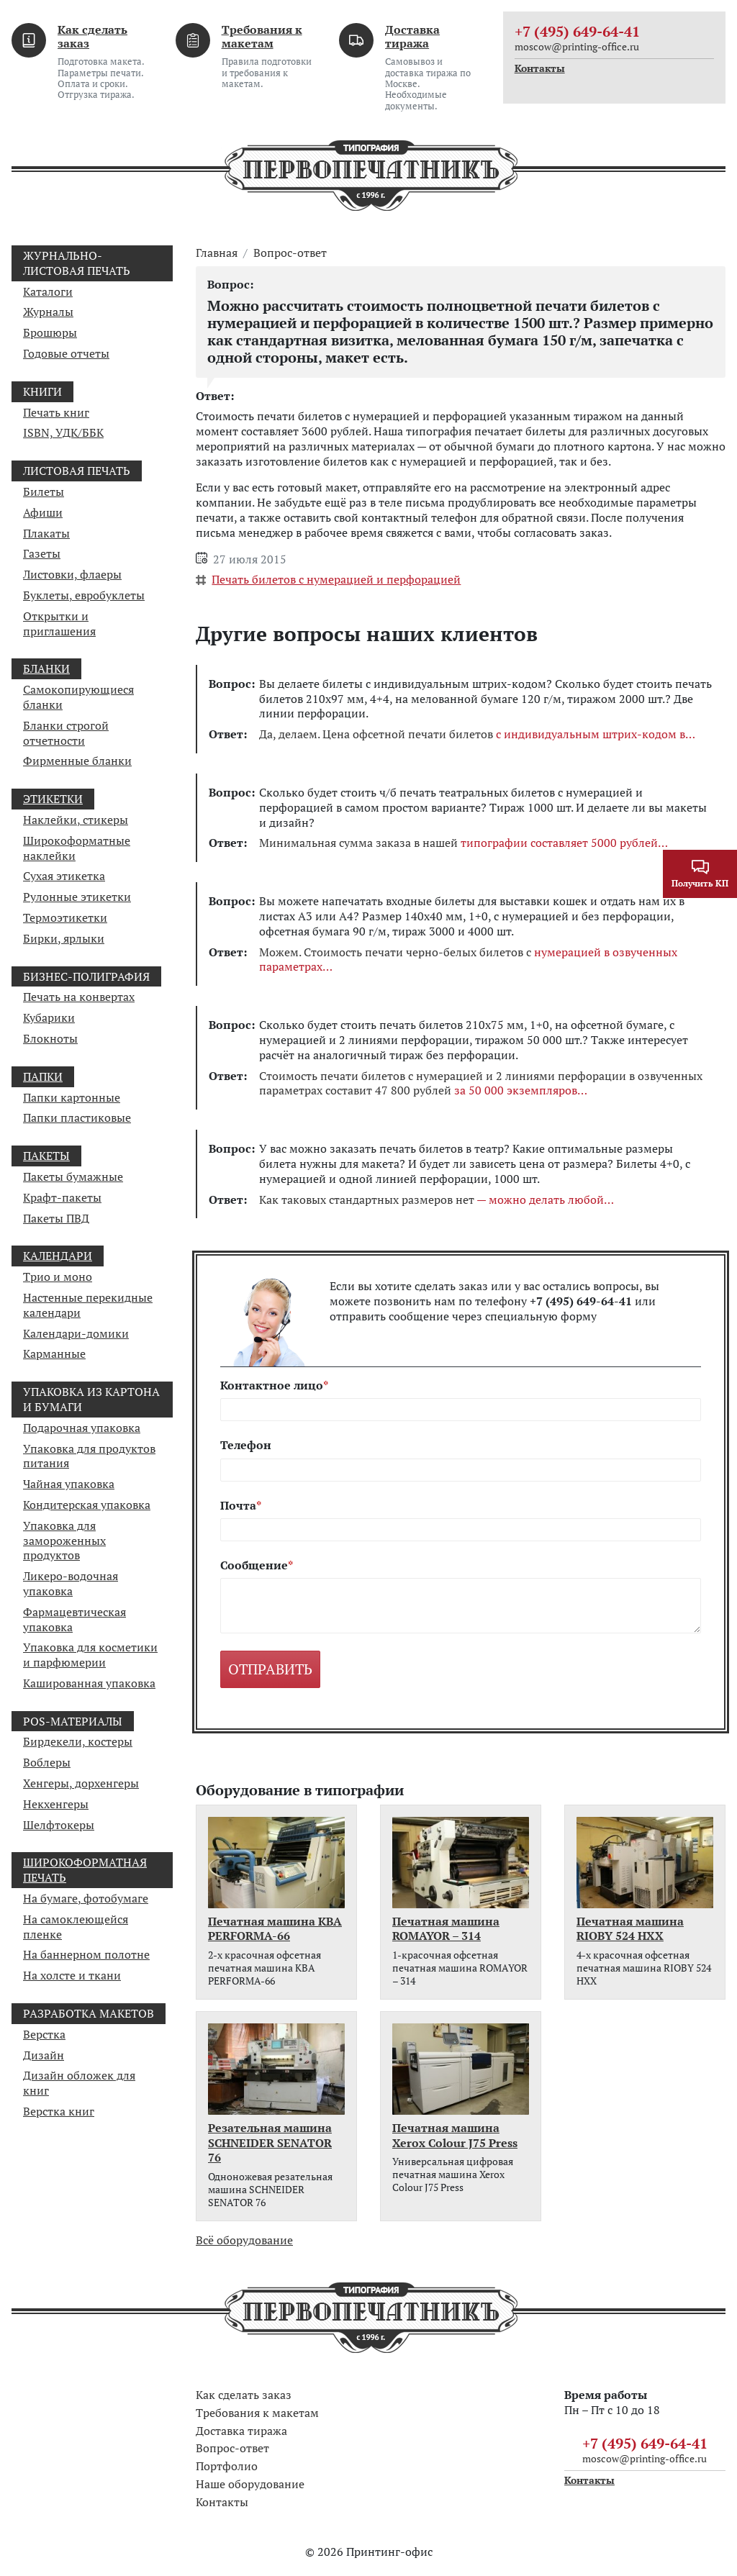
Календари (57, 1256)
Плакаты (46, 533)
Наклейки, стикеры (75, 819)
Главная (217, 252)
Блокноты (50, 1038)
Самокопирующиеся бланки (78, 696)
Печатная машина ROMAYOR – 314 (445, 1929)
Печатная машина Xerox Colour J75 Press (454, 2136)
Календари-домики (76, 1333)
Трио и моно (57, 1276)
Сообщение (254, 1565)
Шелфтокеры (58, 1825)
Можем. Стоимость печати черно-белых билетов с (468, 960)
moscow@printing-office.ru (577, 46)
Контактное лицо (271, 1385)
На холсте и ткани (72, 1975)
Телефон (245, 1445)
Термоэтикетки (65, 917)
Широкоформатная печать (85, 1869)
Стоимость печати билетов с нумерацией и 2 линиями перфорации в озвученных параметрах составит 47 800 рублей (480, 1084)
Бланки (46, 668)
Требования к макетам (262, 36)
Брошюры (50, 332)
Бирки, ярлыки (63, 938)
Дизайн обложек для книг (79, 2082)
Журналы (48, 311)
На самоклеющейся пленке (75, 1926)
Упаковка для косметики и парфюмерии (90, 1654)
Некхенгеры (56, 1804)
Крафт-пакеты (62, 1197)
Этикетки (53, 799)
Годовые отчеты (66, 353)
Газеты (41, 553)
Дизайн (43, 2055)
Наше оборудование (250, 2484)
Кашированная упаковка (89, 1683)
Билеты (43, 491)
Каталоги (48, 291)
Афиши (43, 512)
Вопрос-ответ (290, 252)
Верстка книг (58, 2111)
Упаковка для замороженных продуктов (64, 1541)
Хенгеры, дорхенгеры (81, 1783)
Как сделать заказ (92, 36)
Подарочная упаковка (81, 1428)
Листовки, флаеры (72, 574)
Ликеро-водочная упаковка (70, 1583)
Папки (43, 1076)
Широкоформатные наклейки (76, 848)
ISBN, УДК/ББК (63, 432)
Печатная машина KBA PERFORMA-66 (275, 1929)
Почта (238, 1506)
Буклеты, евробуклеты (84, 595)
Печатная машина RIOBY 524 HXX (630, 1929)
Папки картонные (71, 1097)
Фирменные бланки (77, 760)
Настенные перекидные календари (88, 1304)
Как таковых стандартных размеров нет (436, 1199)
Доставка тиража (412, 36)
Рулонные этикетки (77, 896)
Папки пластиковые (77, 1117)
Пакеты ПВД (56, 1218)
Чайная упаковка (68, 1484)
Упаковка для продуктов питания (89, 1456)
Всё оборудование (244, 2240)
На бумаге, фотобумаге (85, 1898)
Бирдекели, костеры (77, 1741)
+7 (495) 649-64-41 (577, 31)
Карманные (54, 1353)
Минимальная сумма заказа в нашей (463, 843)
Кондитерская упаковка (86, 1505)
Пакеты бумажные (73, 1176)
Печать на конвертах (79, 996)
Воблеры (47, 1762)
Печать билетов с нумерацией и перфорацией (336, 579)
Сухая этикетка (64, 876)
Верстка (44, 2034)
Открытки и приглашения (59, 623)
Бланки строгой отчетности (66, 732)
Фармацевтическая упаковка (74, 1619)
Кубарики (49, 1017)
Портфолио (227, 2466)
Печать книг (56, 412)
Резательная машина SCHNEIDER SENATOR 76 (270, 2143)
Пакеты (46, 1156)
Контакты (540, 68)
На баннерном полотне (86, 1954)
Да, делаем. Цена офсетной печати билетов (477, 734)
